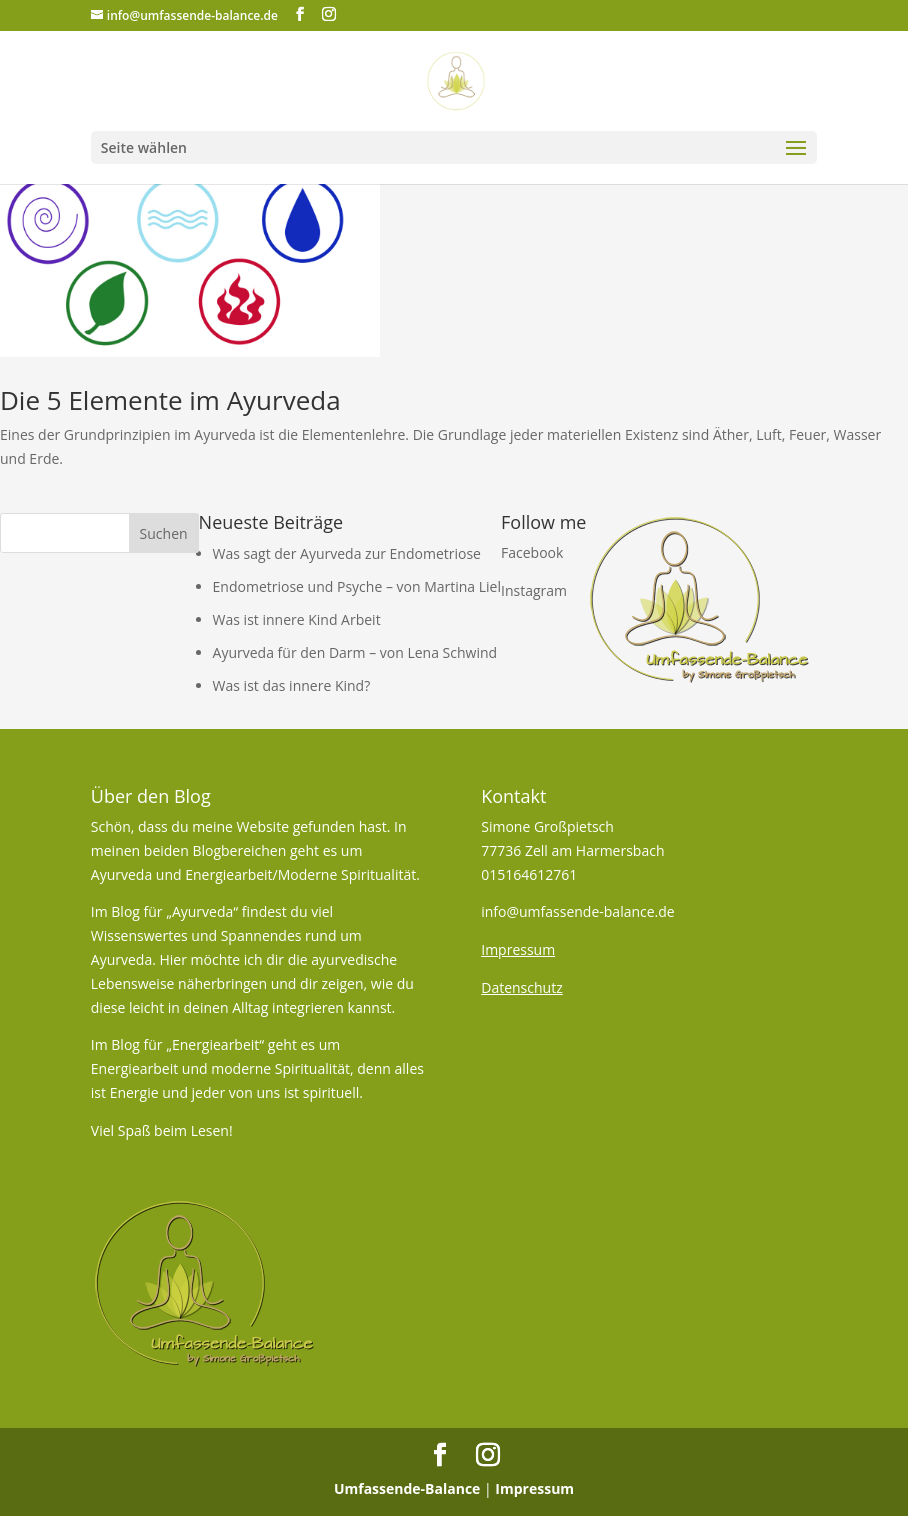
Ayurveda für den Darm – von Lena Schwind (355, 652)
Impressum (534, 1488)
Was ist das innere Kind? (292, 685)
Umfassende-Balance (407, 1488)
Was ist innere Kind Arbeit (297, 619)
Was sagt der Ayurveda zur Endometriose (347, 553)
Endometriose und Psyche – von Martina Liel (357, 586)
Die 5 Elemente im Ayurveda (170, 400)
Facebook (532, 552)
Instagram (534, 590)
